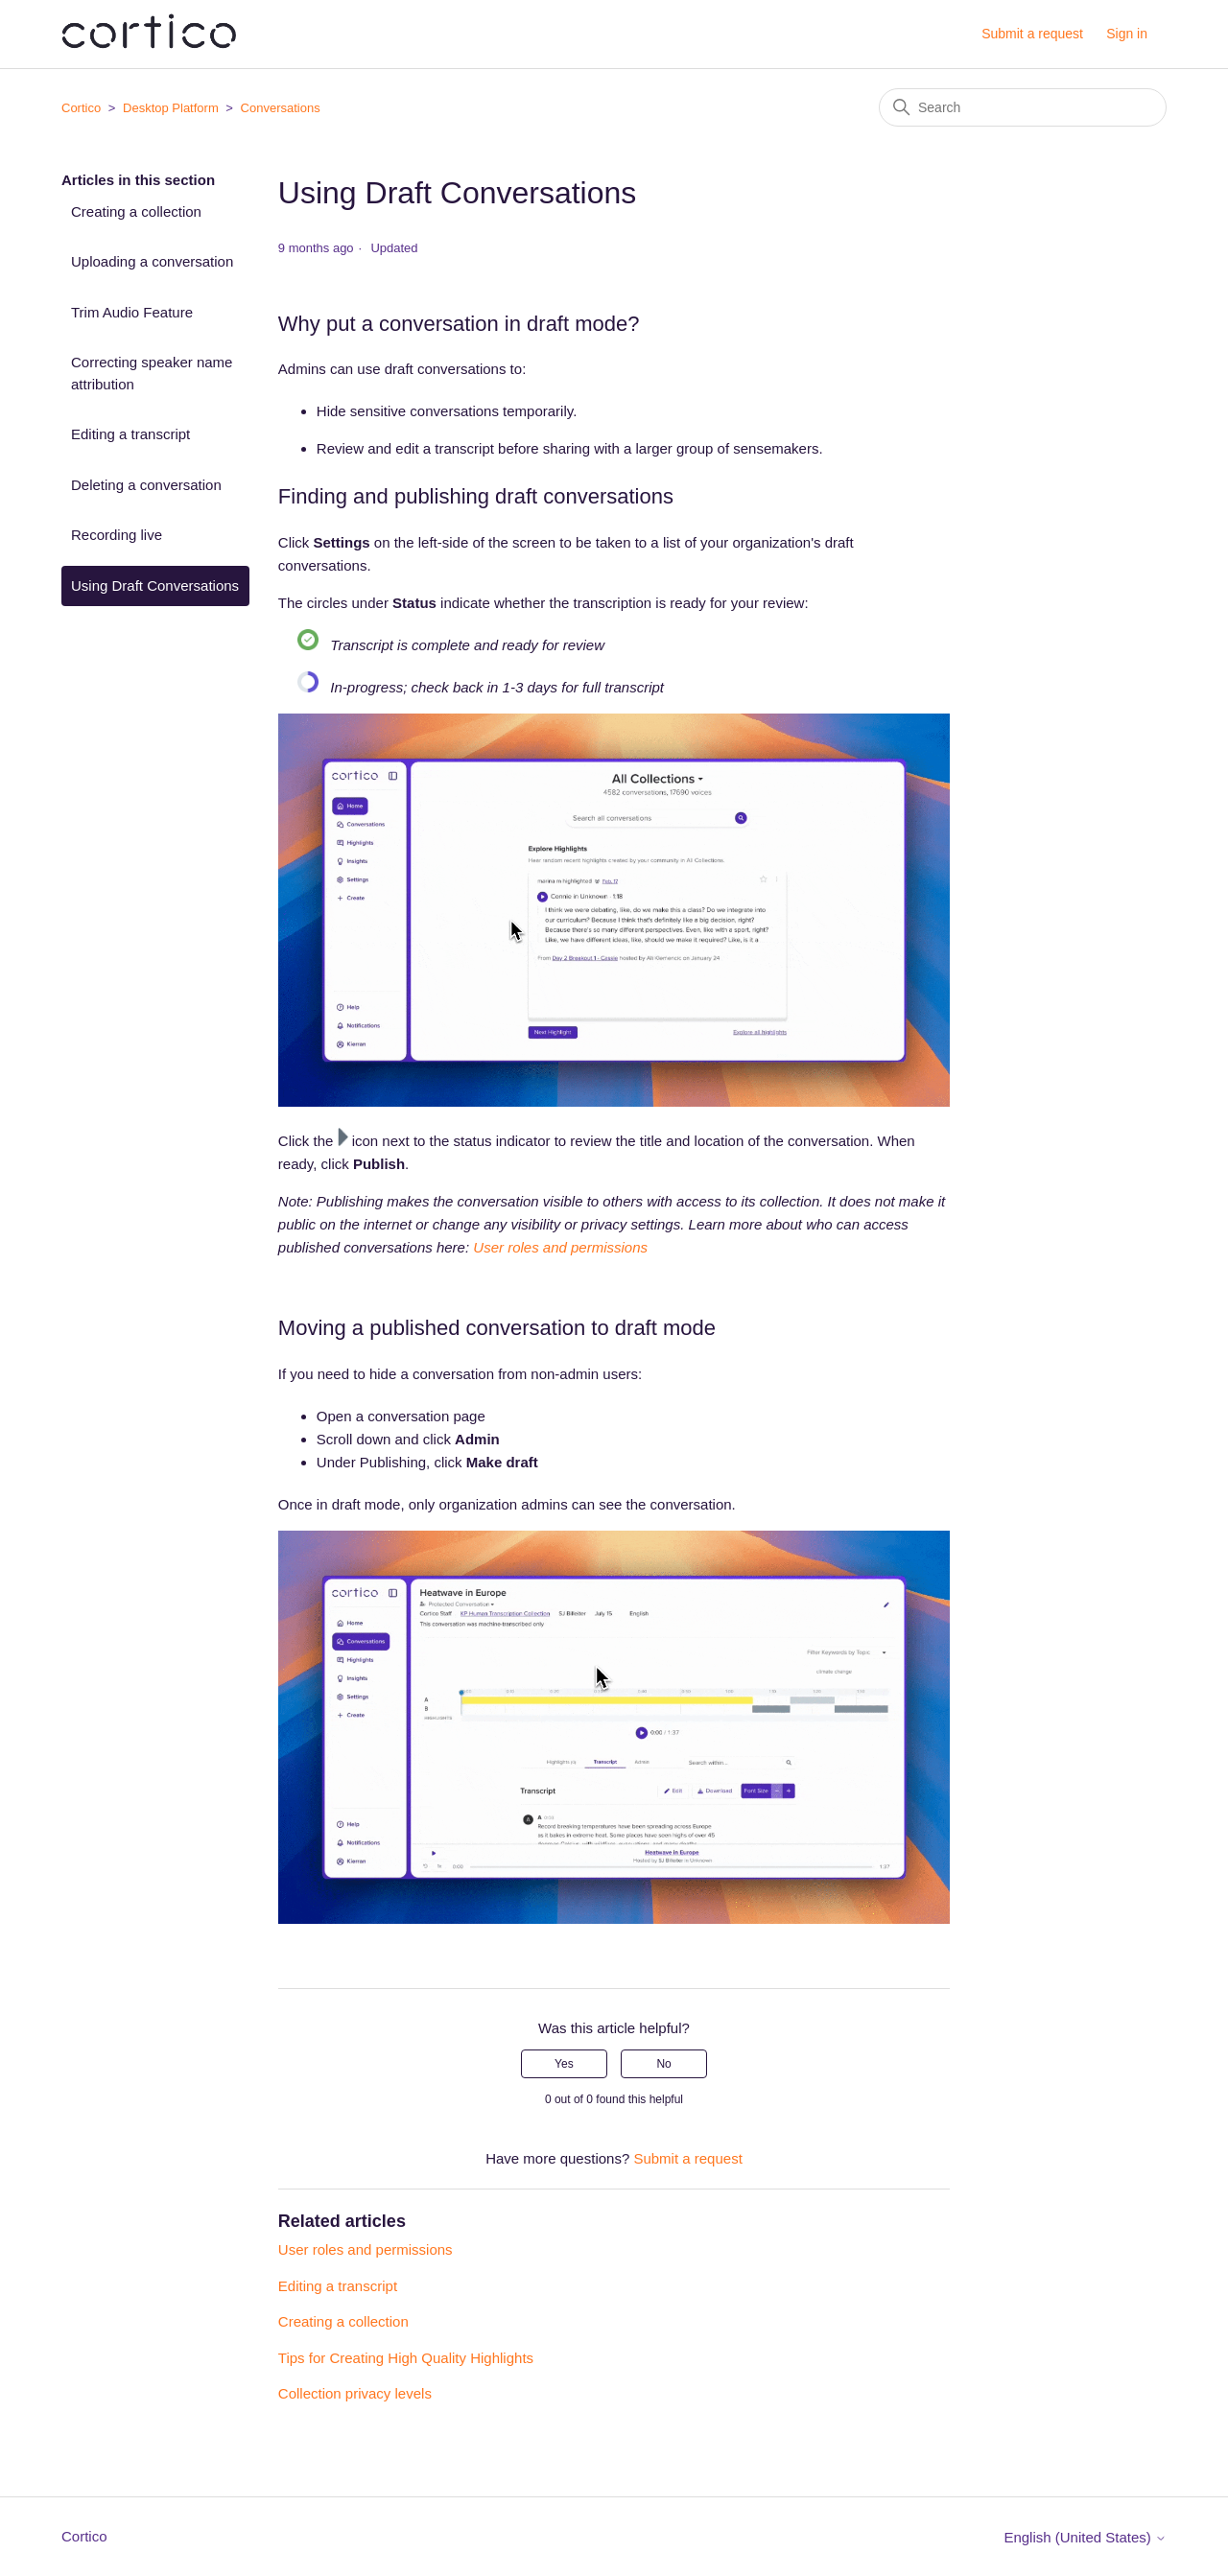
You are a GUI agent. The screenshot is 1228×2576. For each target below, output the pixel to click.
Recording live (116, 535)
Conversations (280, 108)
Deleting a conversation (146, 485)
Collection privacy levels (355, 2393)
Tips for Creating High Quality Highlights (405, 2358)
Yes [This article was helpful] (564, 2064)
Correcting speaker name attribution (151, 373)
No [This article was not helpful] (663, 2064)
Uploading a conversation (152, 261)
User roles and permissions (365, 2249)
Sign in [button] (1126, 33)
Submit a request (1032, 33)
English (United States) (1085, 2537)
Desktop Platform (171, 108)
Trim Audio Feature (132, 312)
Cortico (81, 108)
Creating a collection (136, 211)
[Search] (1023, 107)
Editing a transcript (130, 434)
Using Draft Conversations (155, 585)
